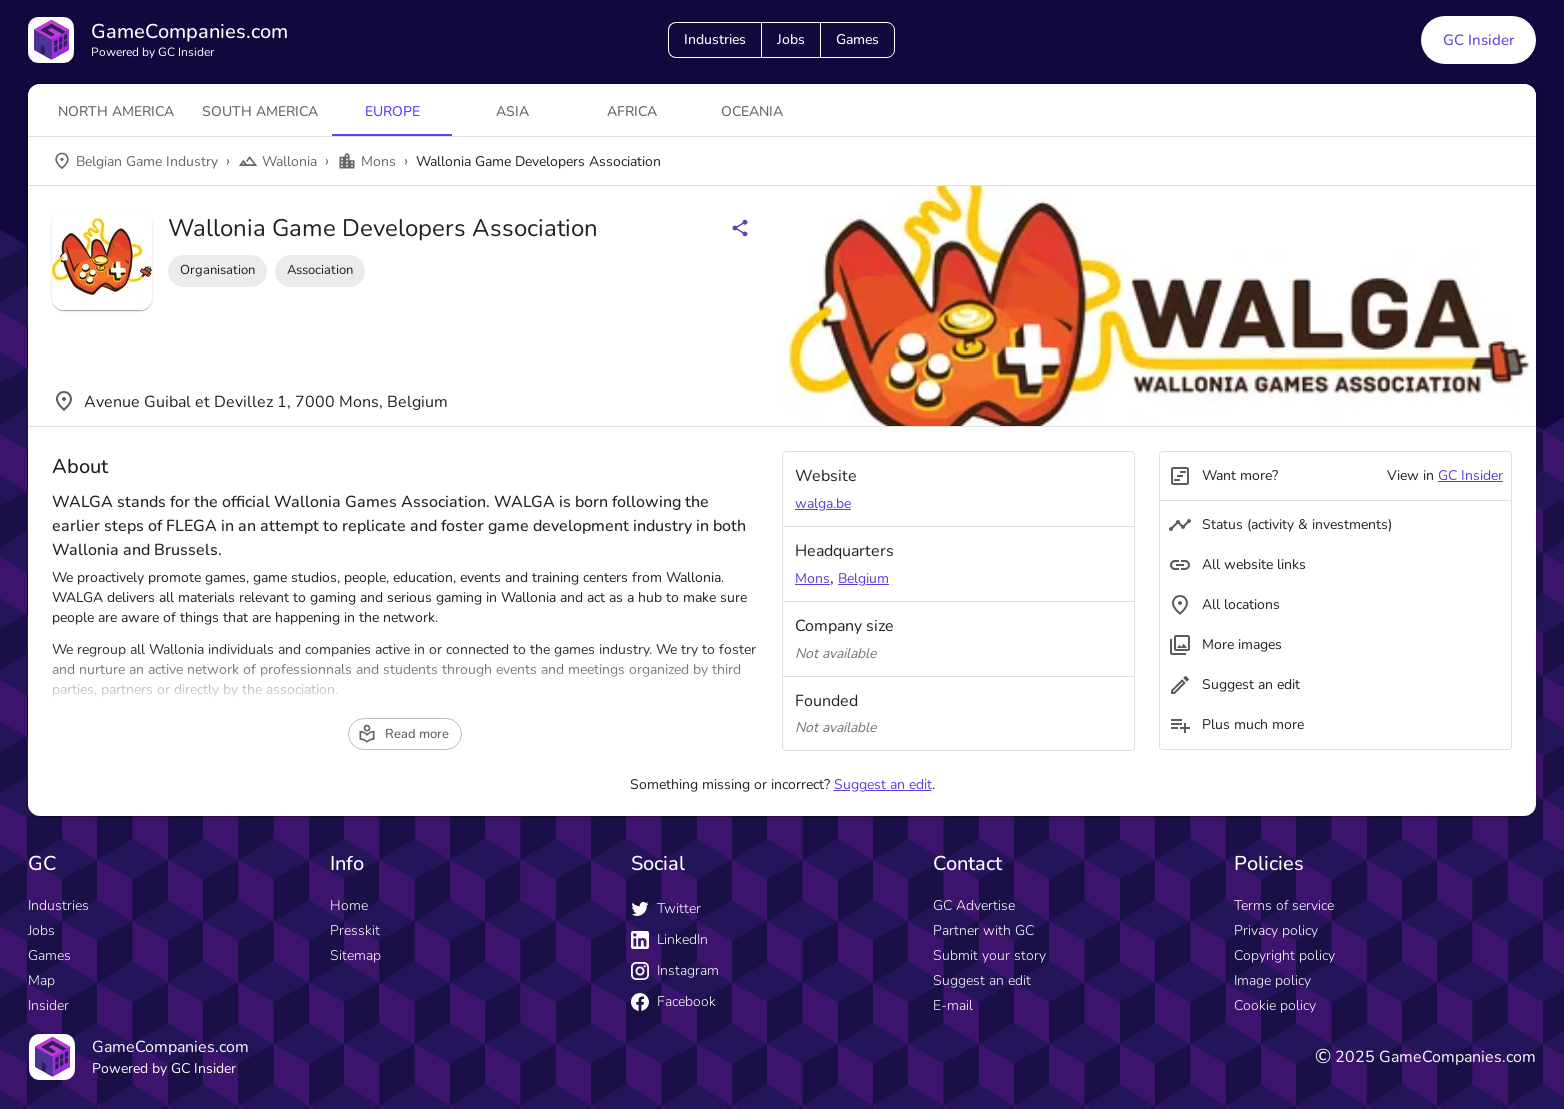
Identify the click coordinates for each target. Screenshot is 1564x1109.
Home (349, 905)
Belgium (863, 578)
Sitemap (355, 955)
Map (41, 980)
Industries (715, 39)
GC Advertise (974, 905)
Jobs (791, 39)
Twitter (666, 908)
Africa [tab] (632, 111)
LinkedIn (669, 939)
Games (857, 39)
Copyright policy (1284, 955)
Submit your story (989, 955)
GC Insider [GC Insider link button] (1478, 40)
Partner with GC (983, 930)
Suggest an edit (883, 784)
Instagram (675, 970)
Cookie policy (1275, 1005)
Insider (48, 1005)
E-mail (953, 1005)
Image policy (1272, 980)
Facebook (673, 1001)
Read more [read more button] (403, 734)
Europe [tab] (392, 111)
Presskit (355, 930)
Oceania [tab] (752, 111)
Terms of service (1284, 905)
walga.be (823, 503)
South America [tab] (260, 111)
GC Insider (1470, 475)
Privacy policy (1276, 930)
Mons (812, 578)
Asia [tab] (512, 111)
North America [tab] (116, 111)
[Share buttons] (740, 228)
